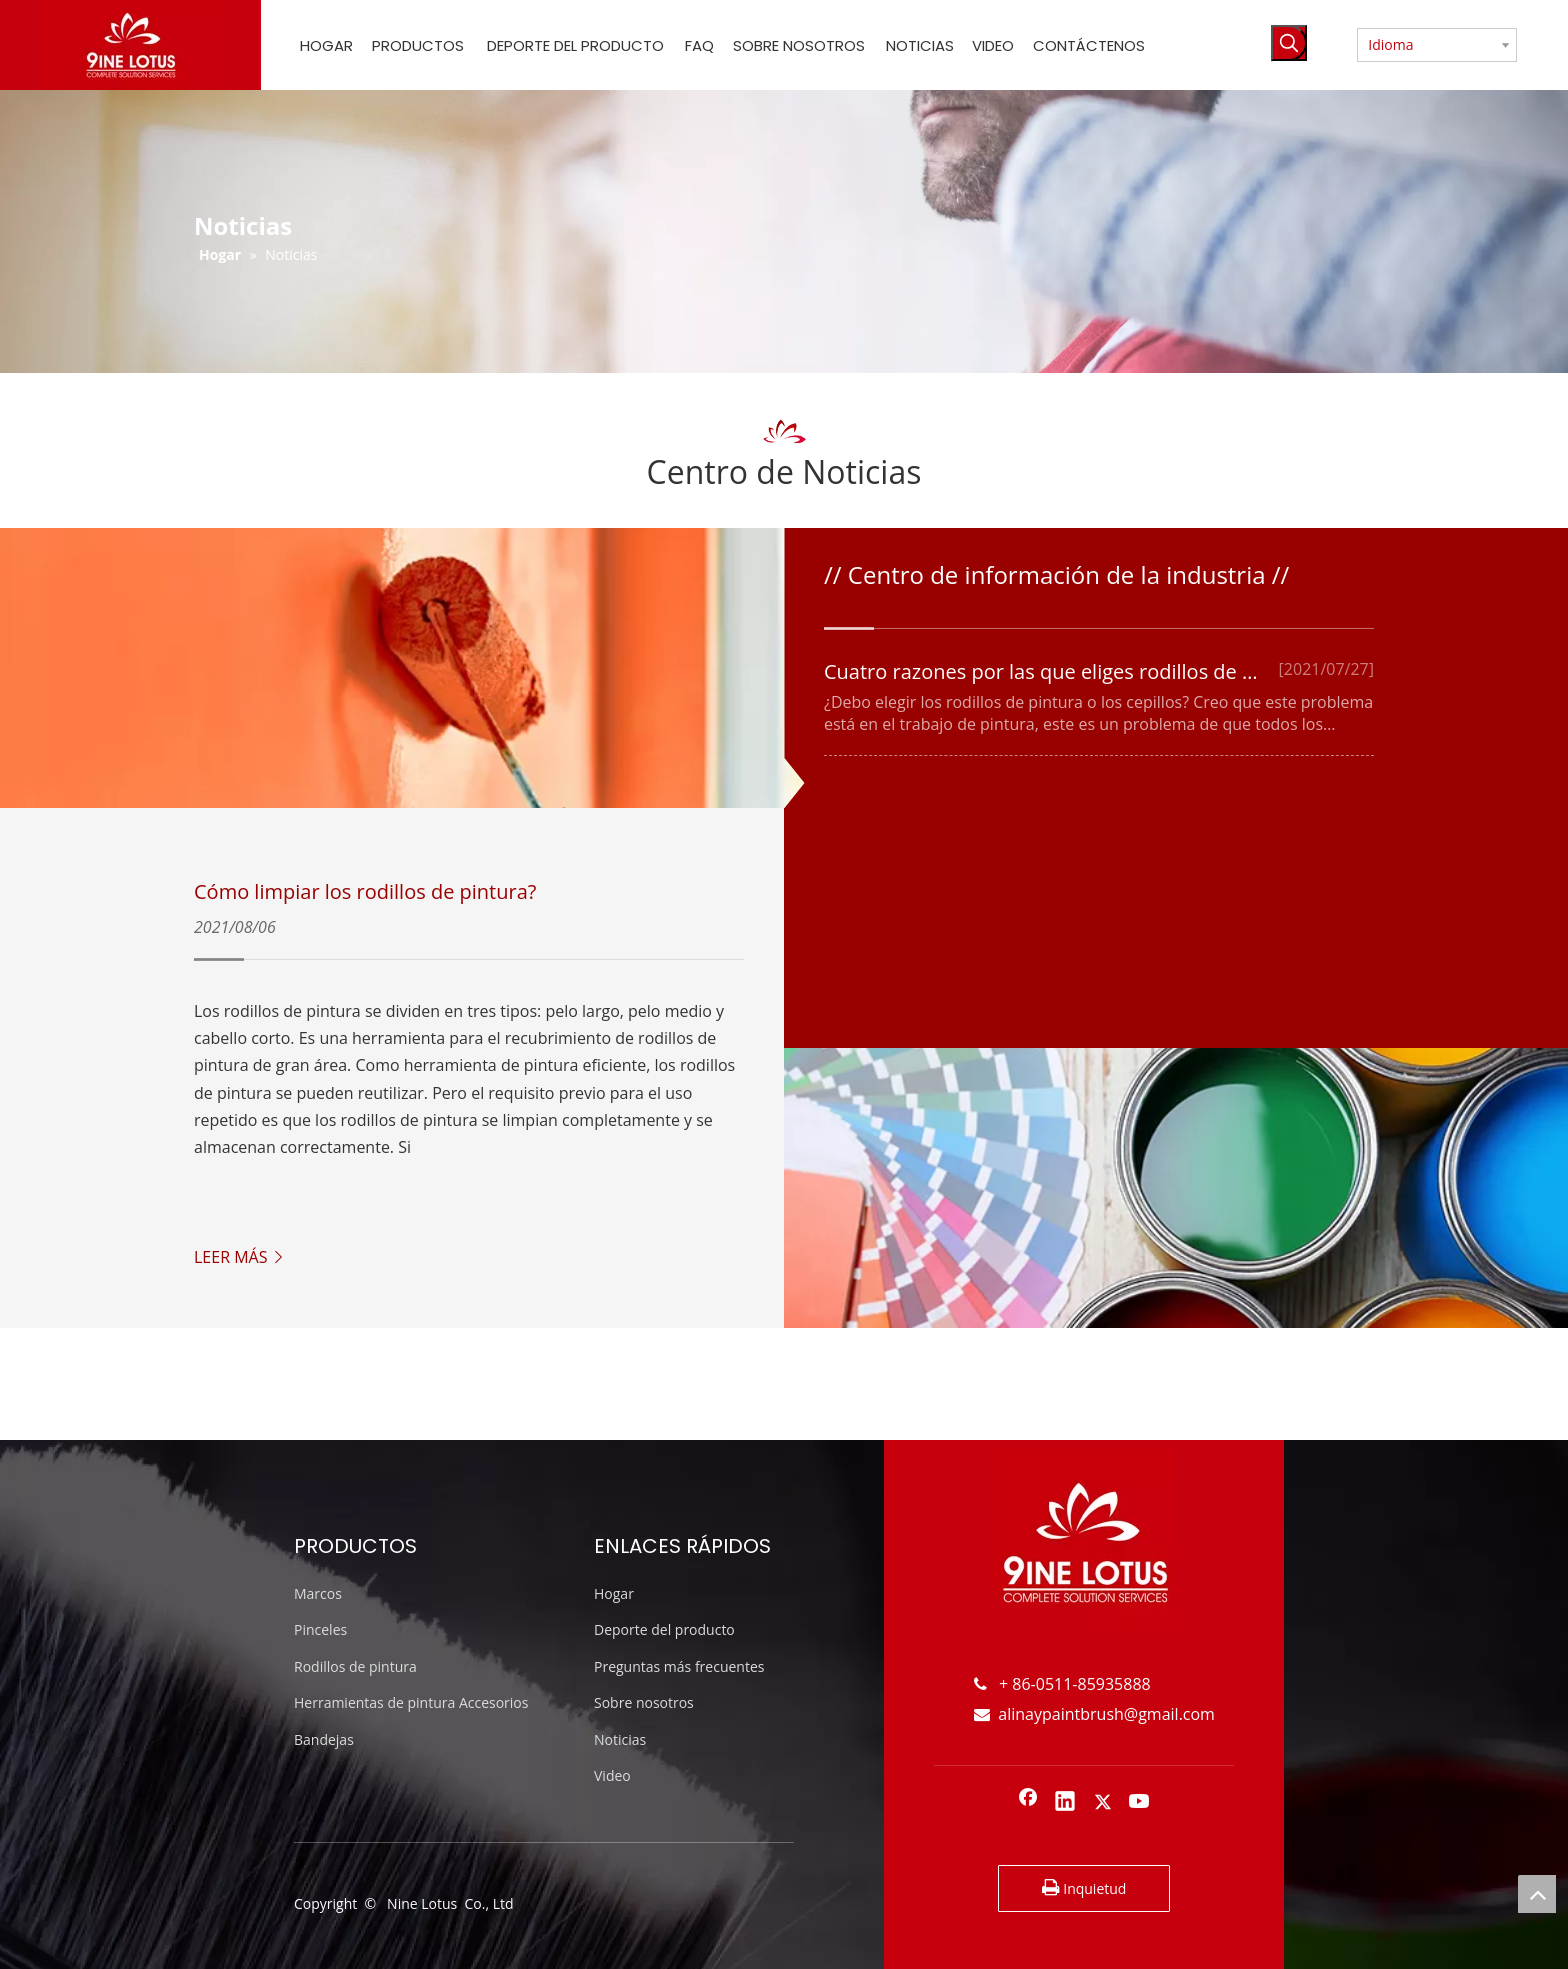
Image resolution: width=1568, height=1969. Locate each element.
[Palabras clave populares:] (1289, 43)
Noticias (620, 1739)
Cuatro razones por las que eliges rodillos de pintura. (1070, 671)
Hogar (614, 1593)
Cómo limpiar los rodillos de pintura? (365, 891)
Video (612, 1775)
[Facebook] (1028, 1803)
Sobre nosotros (644, 1702)
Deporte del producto (664, 1629)
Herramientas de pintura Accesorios (411, 1702)
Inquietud (1084, 1888)
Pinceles (320, 1629)
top (1537, 1894)
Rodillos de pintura (355, 1666)
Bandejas (324, 1739)
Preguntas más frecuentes (679, 1666)
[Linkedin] (1065, 1803)
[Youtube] (1140, 1803)
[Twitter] (1103, 1803)
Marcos (318, 1593)
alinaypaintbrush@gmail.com (1094, 1714)
